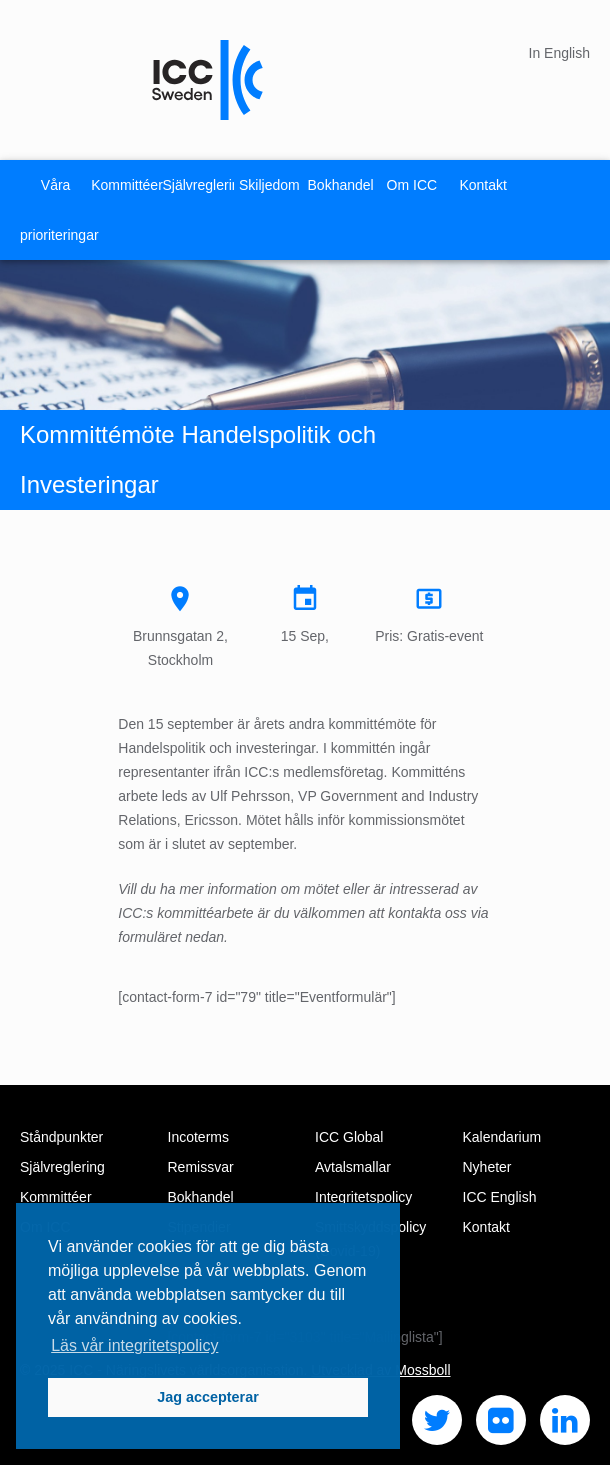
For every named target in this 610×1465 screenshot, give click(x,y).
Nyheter (487, 1167)
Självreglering (198, 185)
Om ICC (412, 185)
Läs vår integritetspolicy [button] (134, 1345)
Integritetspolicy (363, 1197)
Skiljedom (269, 185)
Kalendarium (502, 1137)
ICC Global (349, 1137)
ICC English (500, 1197)
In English (559, 53)
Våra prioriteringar (55, 210)
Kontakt (482, 185)
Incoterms (198, 1137)
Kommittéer (126, 185)
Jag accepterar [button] (208, 1397)
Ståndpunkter (61, 1137)
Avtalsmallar (353, 1167)
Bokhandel (341, 185)
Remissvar (201, 1167)
